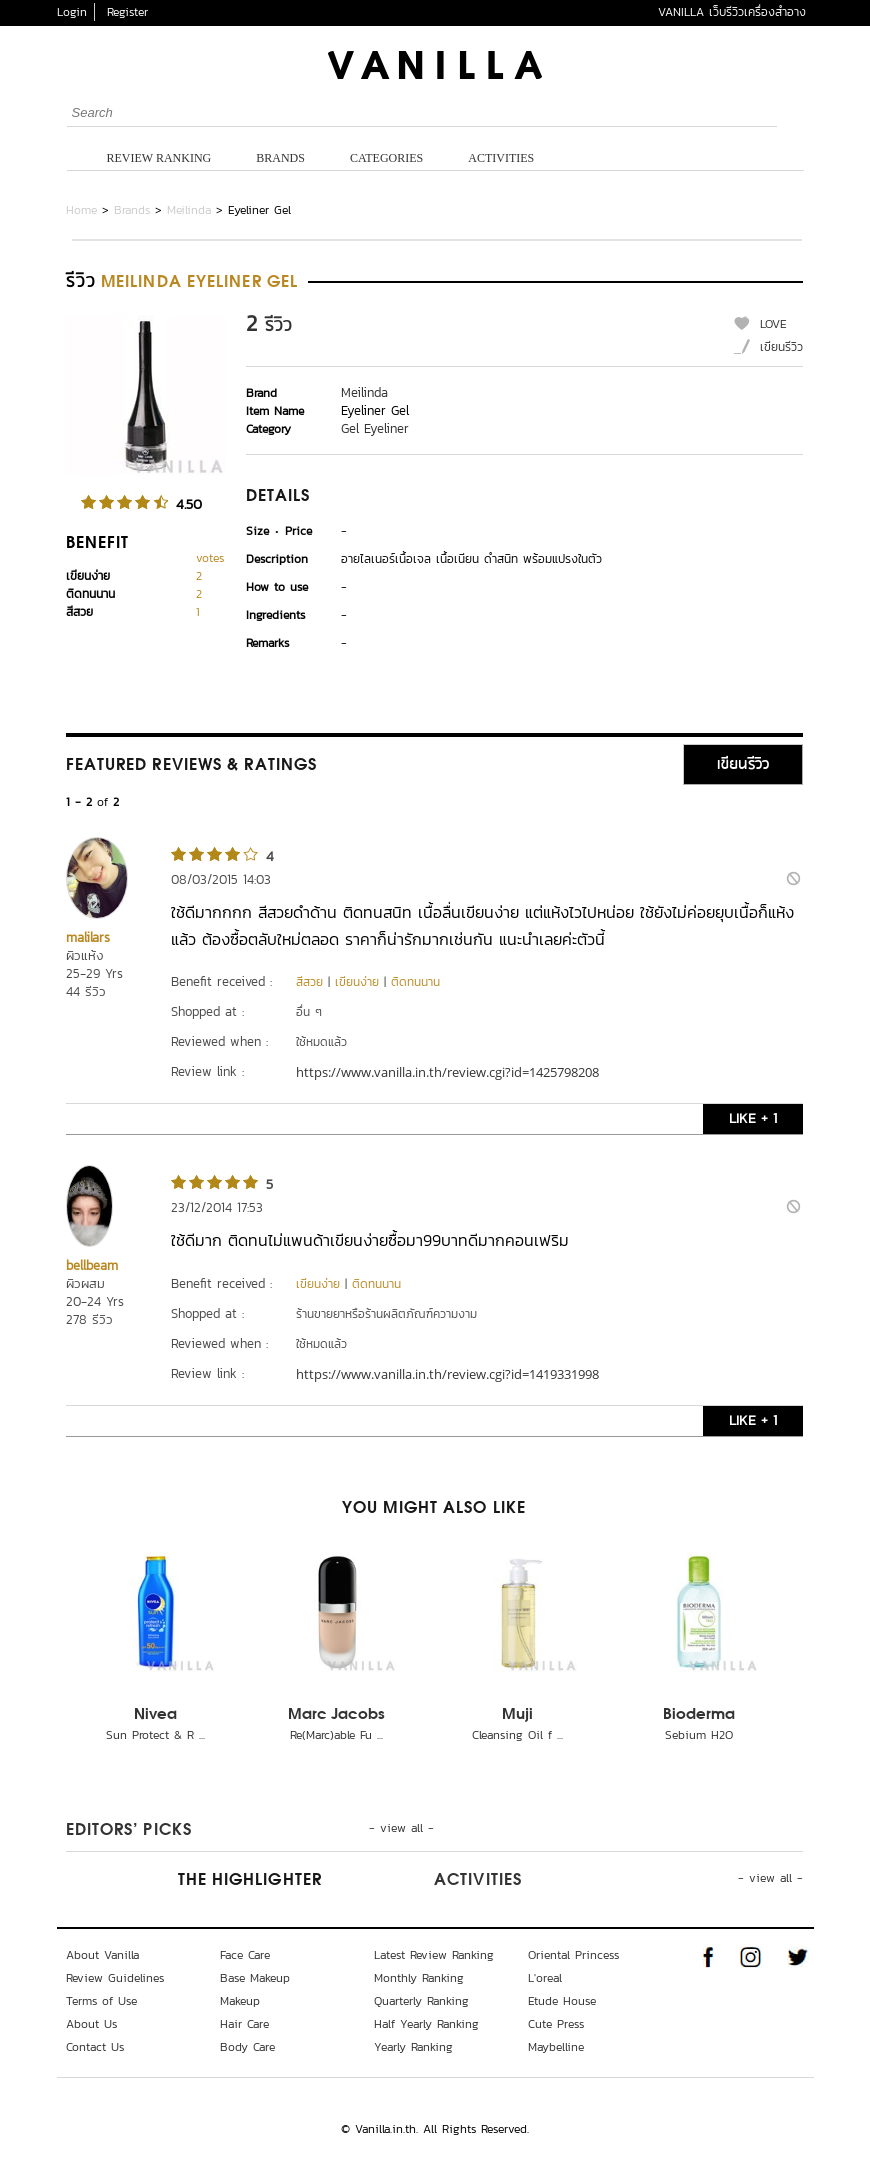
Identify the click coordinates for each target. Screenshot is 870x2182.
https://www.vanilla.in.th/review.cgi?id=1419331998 (447, 1374)
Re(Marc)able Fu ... (336, 1735)
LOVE (773, 324)
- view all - (401, 1828)
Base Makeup (255, 1978)
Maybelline (556, 2047)
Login (72, 12)
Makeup (240, 2001)
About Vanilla (102, 1955)
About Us (91, 2024)
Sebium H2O (699, 1735)
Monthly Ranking (419, 1978)
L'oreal (545, 1978)
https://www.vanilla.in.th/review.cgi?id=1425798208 (447, 1072)
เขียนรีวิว (781, 347)
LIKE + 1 (753, 1118)
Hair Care (244, 2024)
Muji (517, 1715)
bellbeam (92, 1265)
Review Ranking (159, 158)
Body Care (247, 2047)
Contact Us (95, 2047)
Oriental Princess (573, 1955)
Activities (501, 158)
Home (81, 210)
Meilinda (189, 210)
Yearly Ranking (413, 2047)
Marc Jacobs (336, 1715)
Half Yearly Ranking (426, 2024)
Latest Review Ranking (434, 1955)
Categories (386, 158)
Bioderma (699, 1715)
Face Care (245, 1955)
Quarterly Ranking (421, 2001)
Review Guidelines (115, 1978)
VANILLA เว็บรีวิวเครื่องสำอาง (732, 12)
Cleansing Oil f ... (517, 1735)
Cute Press (556, 2024)
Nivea (155, 1715)
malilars (88, 937)
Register (127, 12)
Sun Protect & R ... (155, 1735)
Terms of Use (101, 2001)
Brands (280, 158)
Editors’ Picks (129, 1831)
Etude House (562, 2001)
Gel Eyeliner (375, 428)
